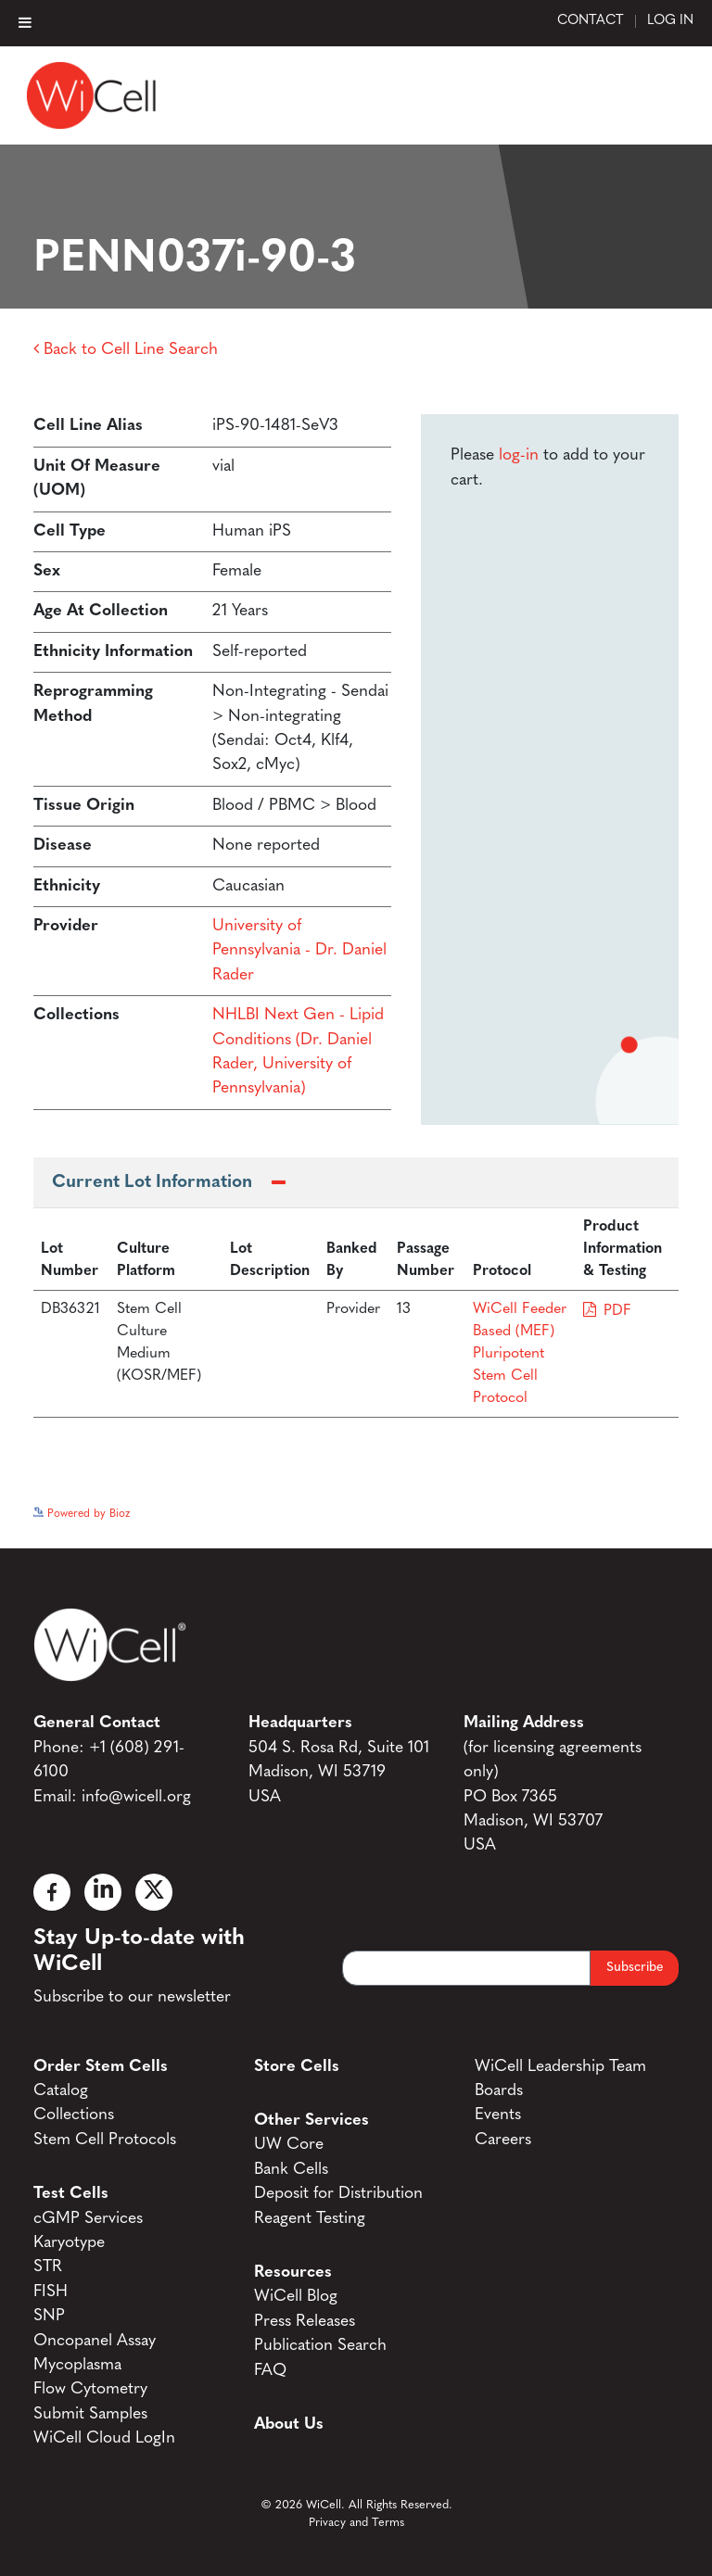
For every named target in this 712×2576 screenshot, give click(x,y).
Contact (590, 21)
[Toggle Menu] (25, 22)
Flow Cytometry (90, 2389)
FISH (50, 2292)
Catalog (60, 2091)
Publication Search (320, 2346)
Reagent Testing (309, 2219)
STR (47, 2267)
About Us (289, 2424)
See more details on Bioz (617, 1509)
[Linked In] (102, 1892)
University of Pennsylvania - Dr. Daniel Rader (299, 950)
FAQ (270, 2371)
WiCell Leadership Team (560, 2067)
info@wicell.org (136, 1797)
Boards (499, 2091)
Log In (670, 21)
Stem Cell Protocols (104, 2140)
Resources (293, 2272)
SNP (49, 2316)
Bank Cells (291, 2170)
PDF (617, 1311)
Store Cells (296, 2067)
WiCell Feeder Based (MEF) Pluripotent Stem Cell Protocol (519, 1354)
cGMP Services (88, 2219)
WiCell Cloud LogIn (104, 2438)
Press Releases (304, 2322)
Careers (503, 2140)
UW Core (289, 2145)
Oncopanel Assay (94, 2341)
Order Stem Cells (100, 2067)
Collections (73, 2115)
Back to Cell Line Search (125, 350)
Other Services (311, 2120)
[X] (153, 1892)
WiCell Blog (295, 2297)
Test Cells (70, 2194)
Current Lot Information (152, 1183)
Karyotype (69, 2243)
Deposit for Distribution (338, 2194)
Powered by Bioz (81, 1514)
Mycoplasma (77, 2365)
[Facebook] (51, 1892)
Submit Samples (90, 2414)
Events (498, 2115)
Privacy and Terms (356, 2523)
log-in (519, 455)
